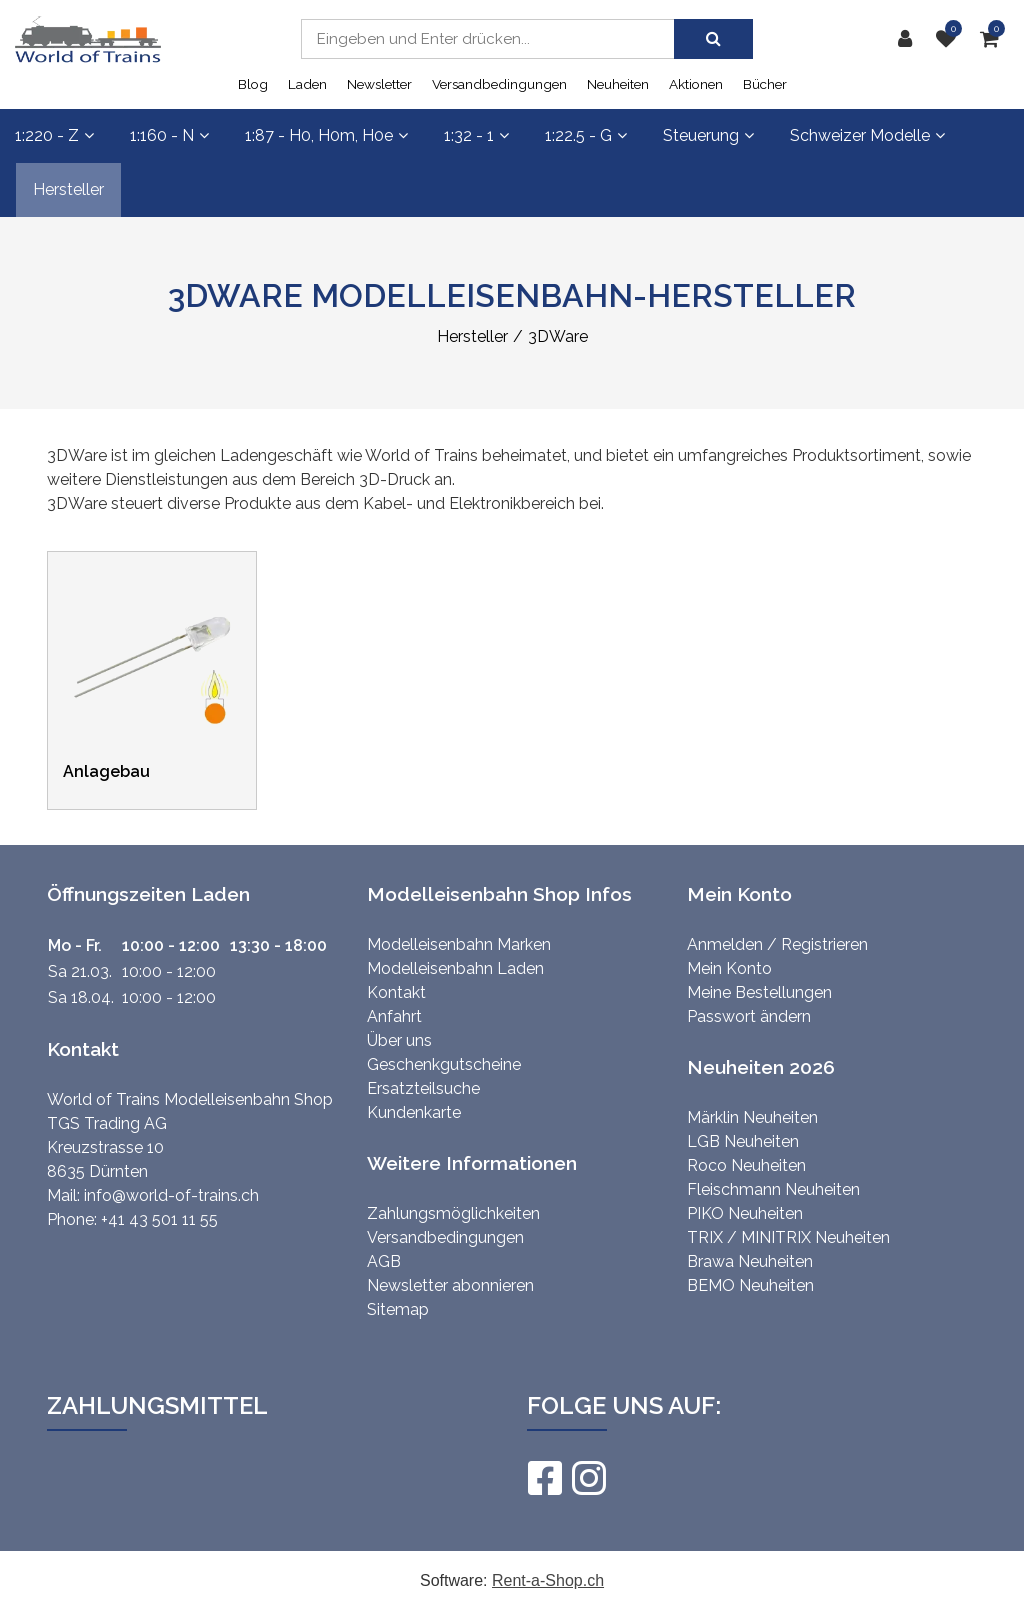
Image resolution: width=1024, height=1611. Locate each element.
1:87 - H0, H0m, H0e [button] (326, 135)
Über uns (399, 1040)
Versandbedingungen (499, 84)
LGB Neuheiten (743, 1141)
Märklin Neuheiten (752, 1117)
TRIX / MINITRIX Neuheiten (788, 1237)
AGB (384, 1261)
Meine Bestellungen (759, 992)
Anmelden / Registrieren (777, 944)
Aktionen (696, 84)
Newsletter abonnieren (450, 1285)
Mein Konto (729, 968)
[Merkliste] (951, 39)
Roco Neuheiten (746, 1165)
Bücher (765, 84)
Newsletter (379, 84)
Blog (253, 84)
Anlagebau (106, 771)
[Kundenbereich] (910, 39)
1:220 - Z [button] (54, 135)
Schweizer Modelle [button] (867, 135)
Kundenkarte (414, 1112)
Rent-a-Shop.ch (548, 1580)
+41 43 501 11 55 (159, 1219)
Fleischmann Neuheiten (773, 1189)
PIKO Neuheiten (745, 1213)
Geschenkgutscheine (444, 1064)
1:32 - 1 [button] (476, 135)
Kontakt (396, 992)
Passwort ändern (749, 1016)
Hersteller (68, 189)
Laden (307, 84)
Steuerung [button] (708, 135)
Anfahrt (394, 1016)
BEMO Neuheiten (750, 1285)
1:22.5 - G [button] (586, 135)
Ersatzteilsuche (423, 1088)
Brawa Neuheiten (750, 1261)
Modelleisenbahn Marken (459, 944)
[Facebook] (544, 1478)
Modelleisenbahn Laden (455, 968)
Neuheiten (618, 84)
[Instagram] (588, 1478)
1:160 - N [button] (169, 135)
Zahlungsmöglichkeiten (453, 1213)
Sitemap (398, 1309)
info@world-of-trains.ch (171, 1195)
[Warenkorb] (994, 39)
